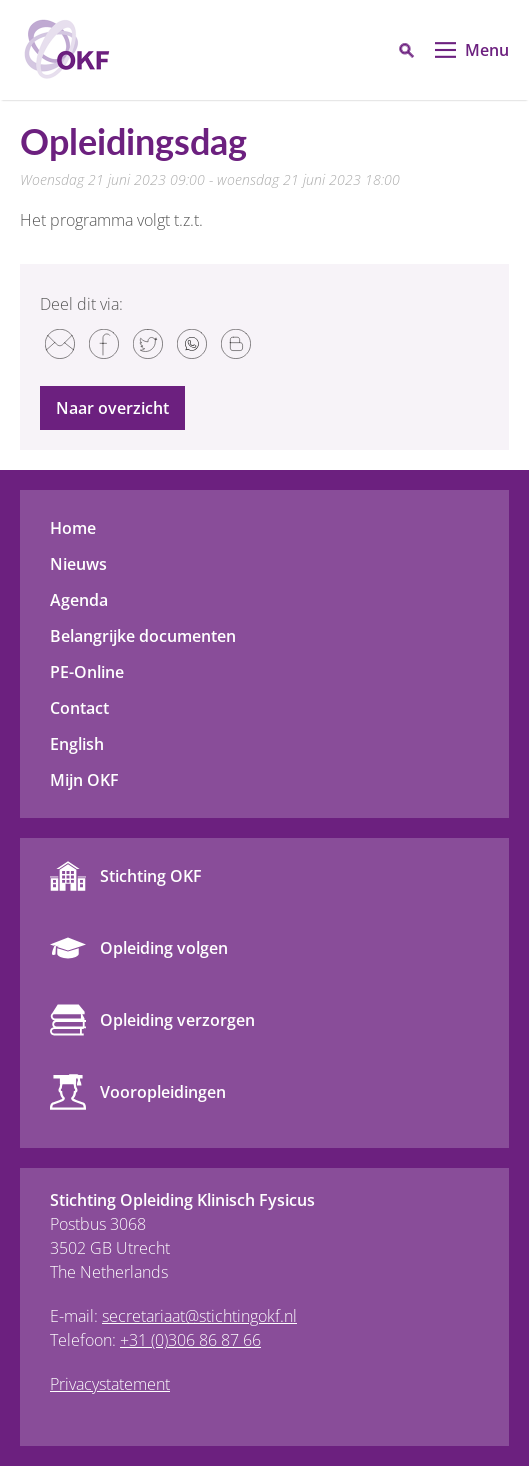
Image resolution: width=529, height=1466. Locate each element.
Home (73, 528)
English (77, 744)
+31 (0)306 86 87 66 (190, 1340)
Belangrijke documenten (143, 636)
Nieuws (78, 564)
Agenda (79, 600)
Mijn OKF (84, 780)
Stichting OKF (151, 876)
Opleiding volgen (164, 948)
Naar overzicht (112, 408)
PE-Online (87, 672)
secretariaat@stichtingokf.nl (199, 1316)
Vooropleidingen (163, 1092)
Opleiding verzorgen (177, 1020)
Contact (79, 708)
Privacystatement (110, 1384)
